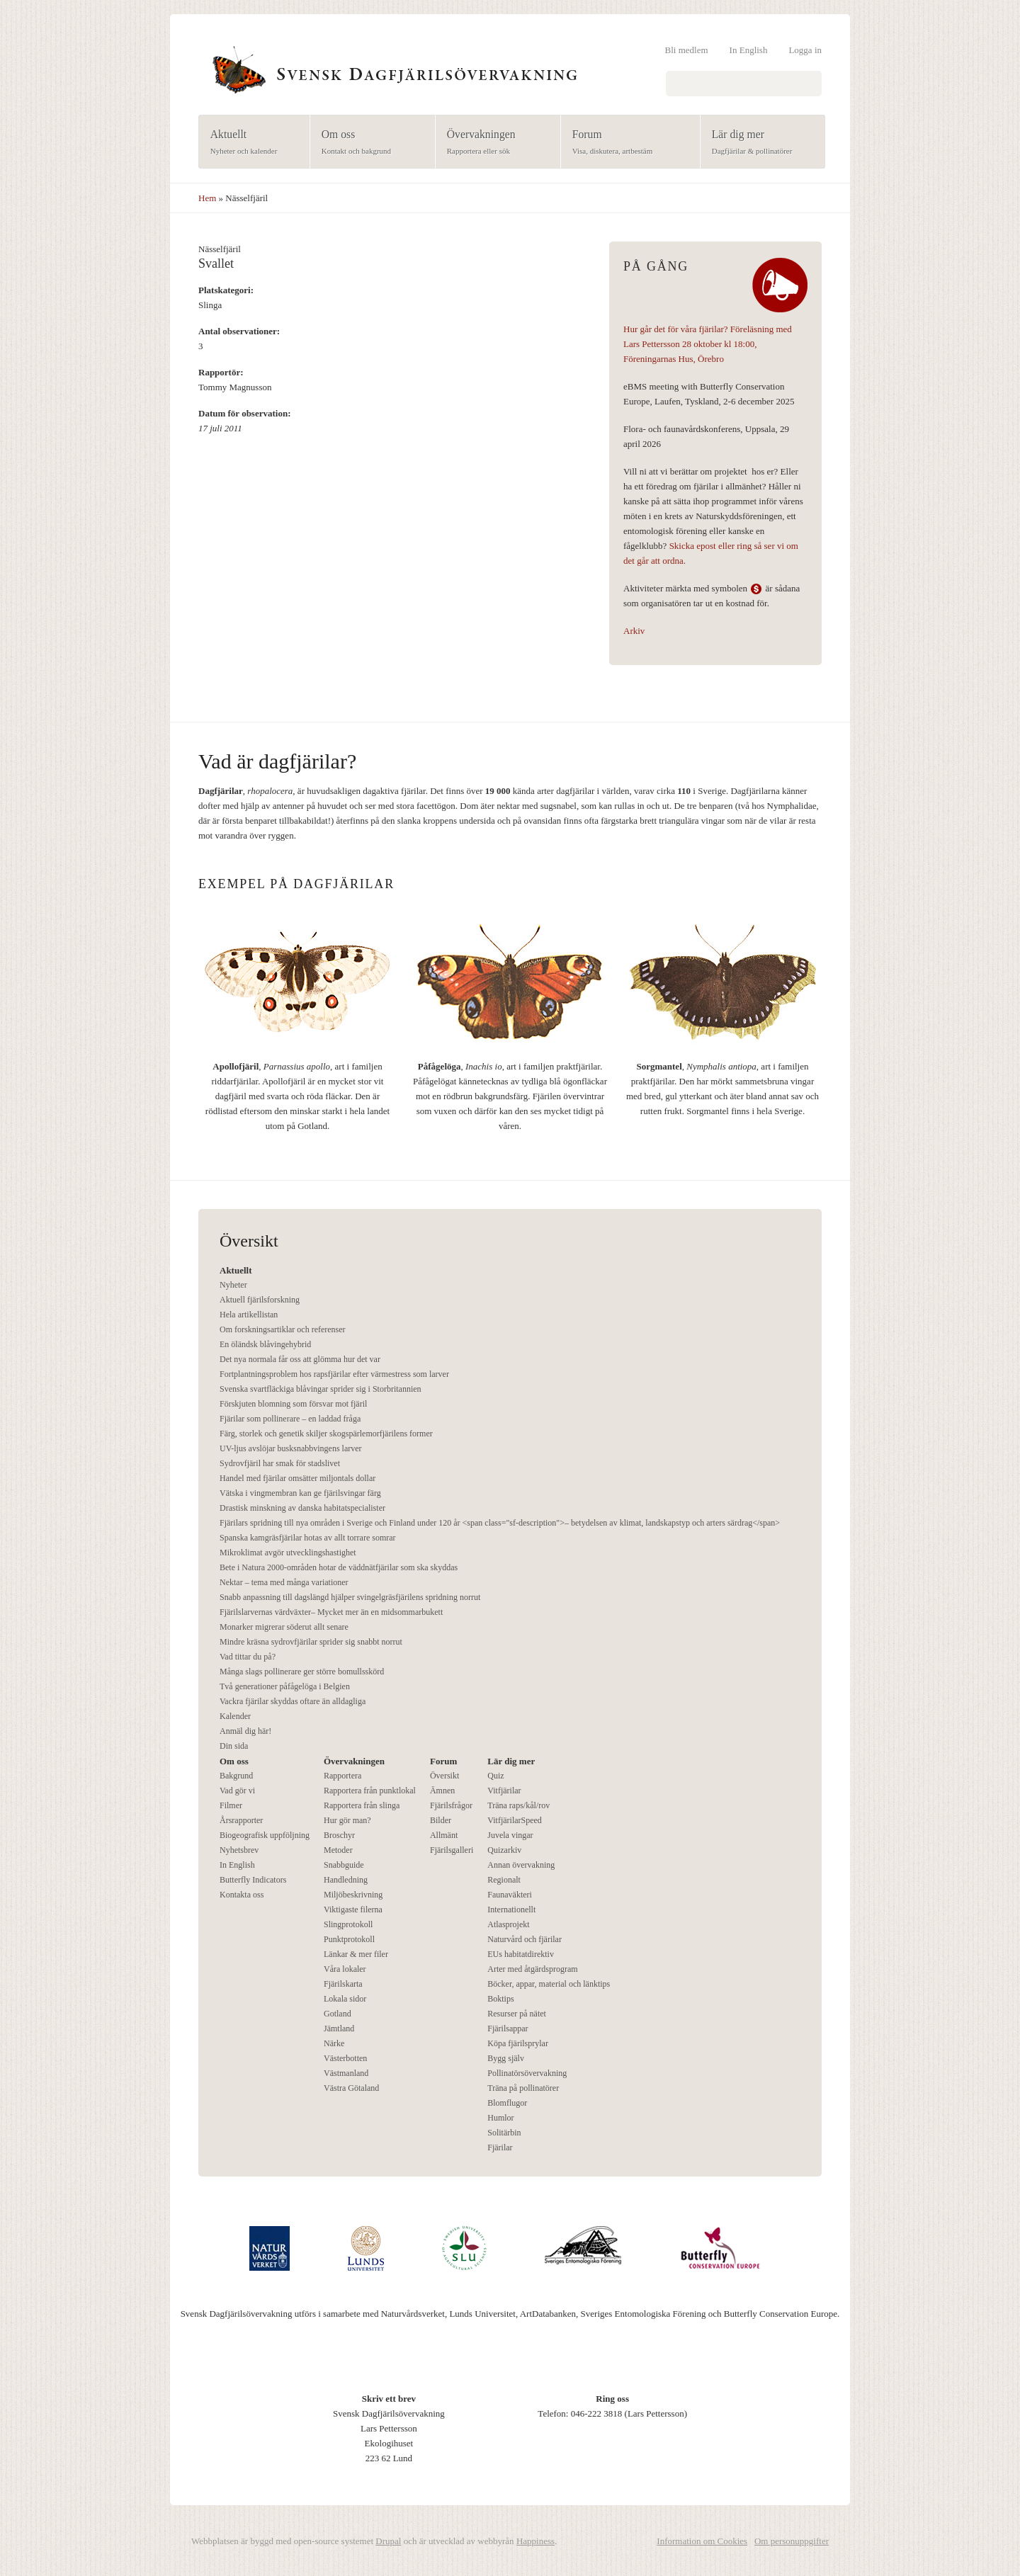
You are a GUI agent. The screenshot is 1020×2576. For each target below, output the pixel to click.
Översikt (444, 1776)
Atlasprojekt (508, 1924)
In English (749, 50)
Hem (207, 198)
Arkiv (634, 630)
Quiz (495, 1776)
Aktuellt (249, 142)
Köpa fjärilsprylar (517, 2043)
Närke (334, 2043)
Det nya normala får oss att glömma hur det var (300, 1359)
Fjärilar (499, 2147)
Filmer (231, 1805)
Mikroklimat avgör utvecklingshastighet (288, 1552)
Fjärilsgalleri (451, 1850)
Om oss (368, 142)
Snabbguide (344, 1865)
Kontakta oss (242, 1895)
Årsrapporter (241, 1820)
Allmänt (444, 1835)
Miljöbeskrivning (353, 1895)
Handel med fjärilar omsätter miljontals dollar (297, 1478)
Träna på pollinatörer (523, 2088)
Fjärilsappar (507, 2028)
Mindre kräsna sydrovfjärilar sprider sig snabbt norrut (311, 1642)
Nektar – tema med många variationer (284, 1582)
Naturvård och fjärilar (524, 1939)
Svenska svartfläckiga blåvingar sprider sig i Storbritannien (320, 1389)
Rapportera (342, 1776)
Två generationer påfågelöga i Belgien (285, 1686)
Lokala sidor (345, 1999)
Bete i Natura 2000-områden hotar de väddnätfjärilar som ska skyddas (339, 1567)
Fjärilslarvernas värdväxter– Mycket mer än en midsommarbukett (331, 1612)
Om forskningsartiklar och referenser (283, 1329)
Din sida (234, 1746)
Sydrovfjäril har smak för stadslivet (280, 1463)
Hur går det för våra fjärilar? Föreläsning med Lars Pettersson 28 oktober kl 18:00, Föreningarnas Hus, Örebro (707, 344)
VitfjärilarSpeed (514, 1820)
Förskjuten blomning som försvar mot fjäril (293, 1404)
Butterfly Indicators (253, 1880)
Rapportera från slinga (362, 1805)
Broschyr (339, 1835)
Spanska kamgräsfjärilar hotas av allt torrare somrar (308, 1538)
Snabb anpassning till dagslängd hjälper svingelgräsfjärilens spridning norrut (350, 1597)
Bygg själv (505, 2058)
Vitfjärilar (504, 1790)
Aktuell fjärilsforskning (260, 1300)
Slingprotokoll (348, 1924)
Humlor (500, 2118)
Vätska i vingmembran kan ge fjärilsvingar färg (300, 1493)
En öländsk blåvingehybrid (265, 1344)
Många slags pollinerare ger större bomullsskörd (302, 1671)
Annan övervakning (521, 1865)
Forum (626, 142)
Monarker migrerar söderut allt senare (284, 1627)
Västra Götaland (351, 2088)
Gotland (337, 2014)
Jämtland (339, 2028)
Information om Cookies (702, 2541)
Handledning (346, 1880)
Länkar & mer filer (356, 1954)
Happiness (535, 2541)
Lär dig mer (758, 142)
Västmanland (346, 2073)
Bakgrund (236, 1776)
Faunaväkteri (509, 1895)
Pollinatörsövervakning (527, 2073)
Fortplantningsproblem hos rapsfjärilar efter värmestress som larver (334, 1374)
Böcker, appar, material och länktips (548, 1984)
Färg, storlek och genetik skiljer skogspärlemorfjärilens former (326, 1434)
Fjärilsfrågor (451, 1805)
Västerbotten (345, 2058)
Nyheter (233, 1285)
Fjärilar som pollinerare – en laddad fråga (290, 1419)
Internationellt (511, 1909)
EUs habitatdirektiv (520, 1954)
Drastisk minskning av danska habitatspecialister (302, 1508)
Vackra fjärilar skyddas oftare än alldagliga (293, 1701)
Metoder (338, 1850)
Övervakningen (493, 142)
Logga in (805, 50)
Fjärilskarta (343, 1984)
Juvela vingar (510, 1835)
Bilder (440, 1820)
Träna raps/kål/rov (518, 1805)
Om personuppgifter (791, 2541)
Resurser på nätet (516, 2014)
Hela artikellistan (249, 1315)
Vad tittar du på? (248, 1657)
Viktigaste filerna (353, 1909)
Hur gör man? (347, 1820)
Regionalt (504, 1880)
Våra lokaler (345, 1969)
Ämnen (442, 1790)
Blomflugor (507, 2103)
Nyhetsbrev (239, 1850)
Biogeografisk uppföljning (265, 1835)
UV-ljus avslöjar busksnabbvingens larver (291, 1448)
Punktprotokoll (349, 1939)
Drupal (388, 2541)
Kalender (235, 1716)
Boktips (500, 1999)
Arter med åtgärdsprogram (532, 1969)
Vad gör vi (237, 1790)
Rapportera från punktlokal (370, 1790)
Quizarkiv (504, 1850)
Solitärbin (504, 2133)
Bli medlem (686, 50)
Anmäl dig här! (245, 1731)
